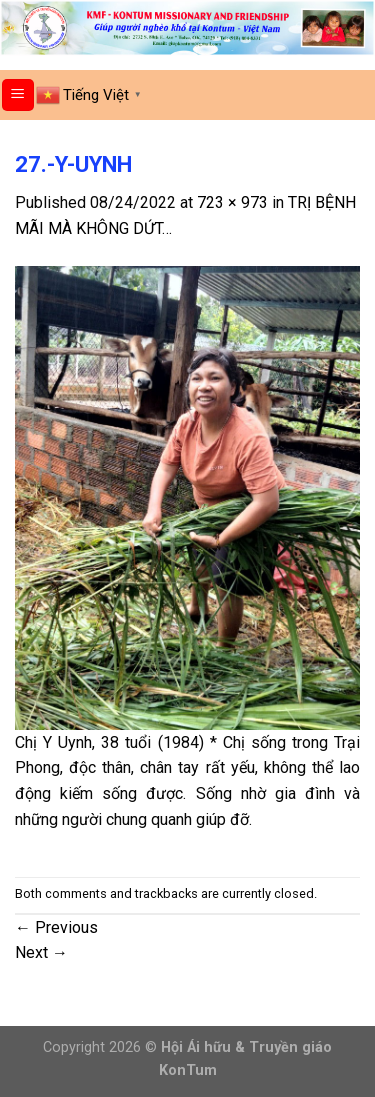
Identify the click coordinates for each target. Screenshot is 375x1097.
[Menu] (18, 95)
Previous (56, 927)
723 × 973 (232, 202)
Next (41, 952)
